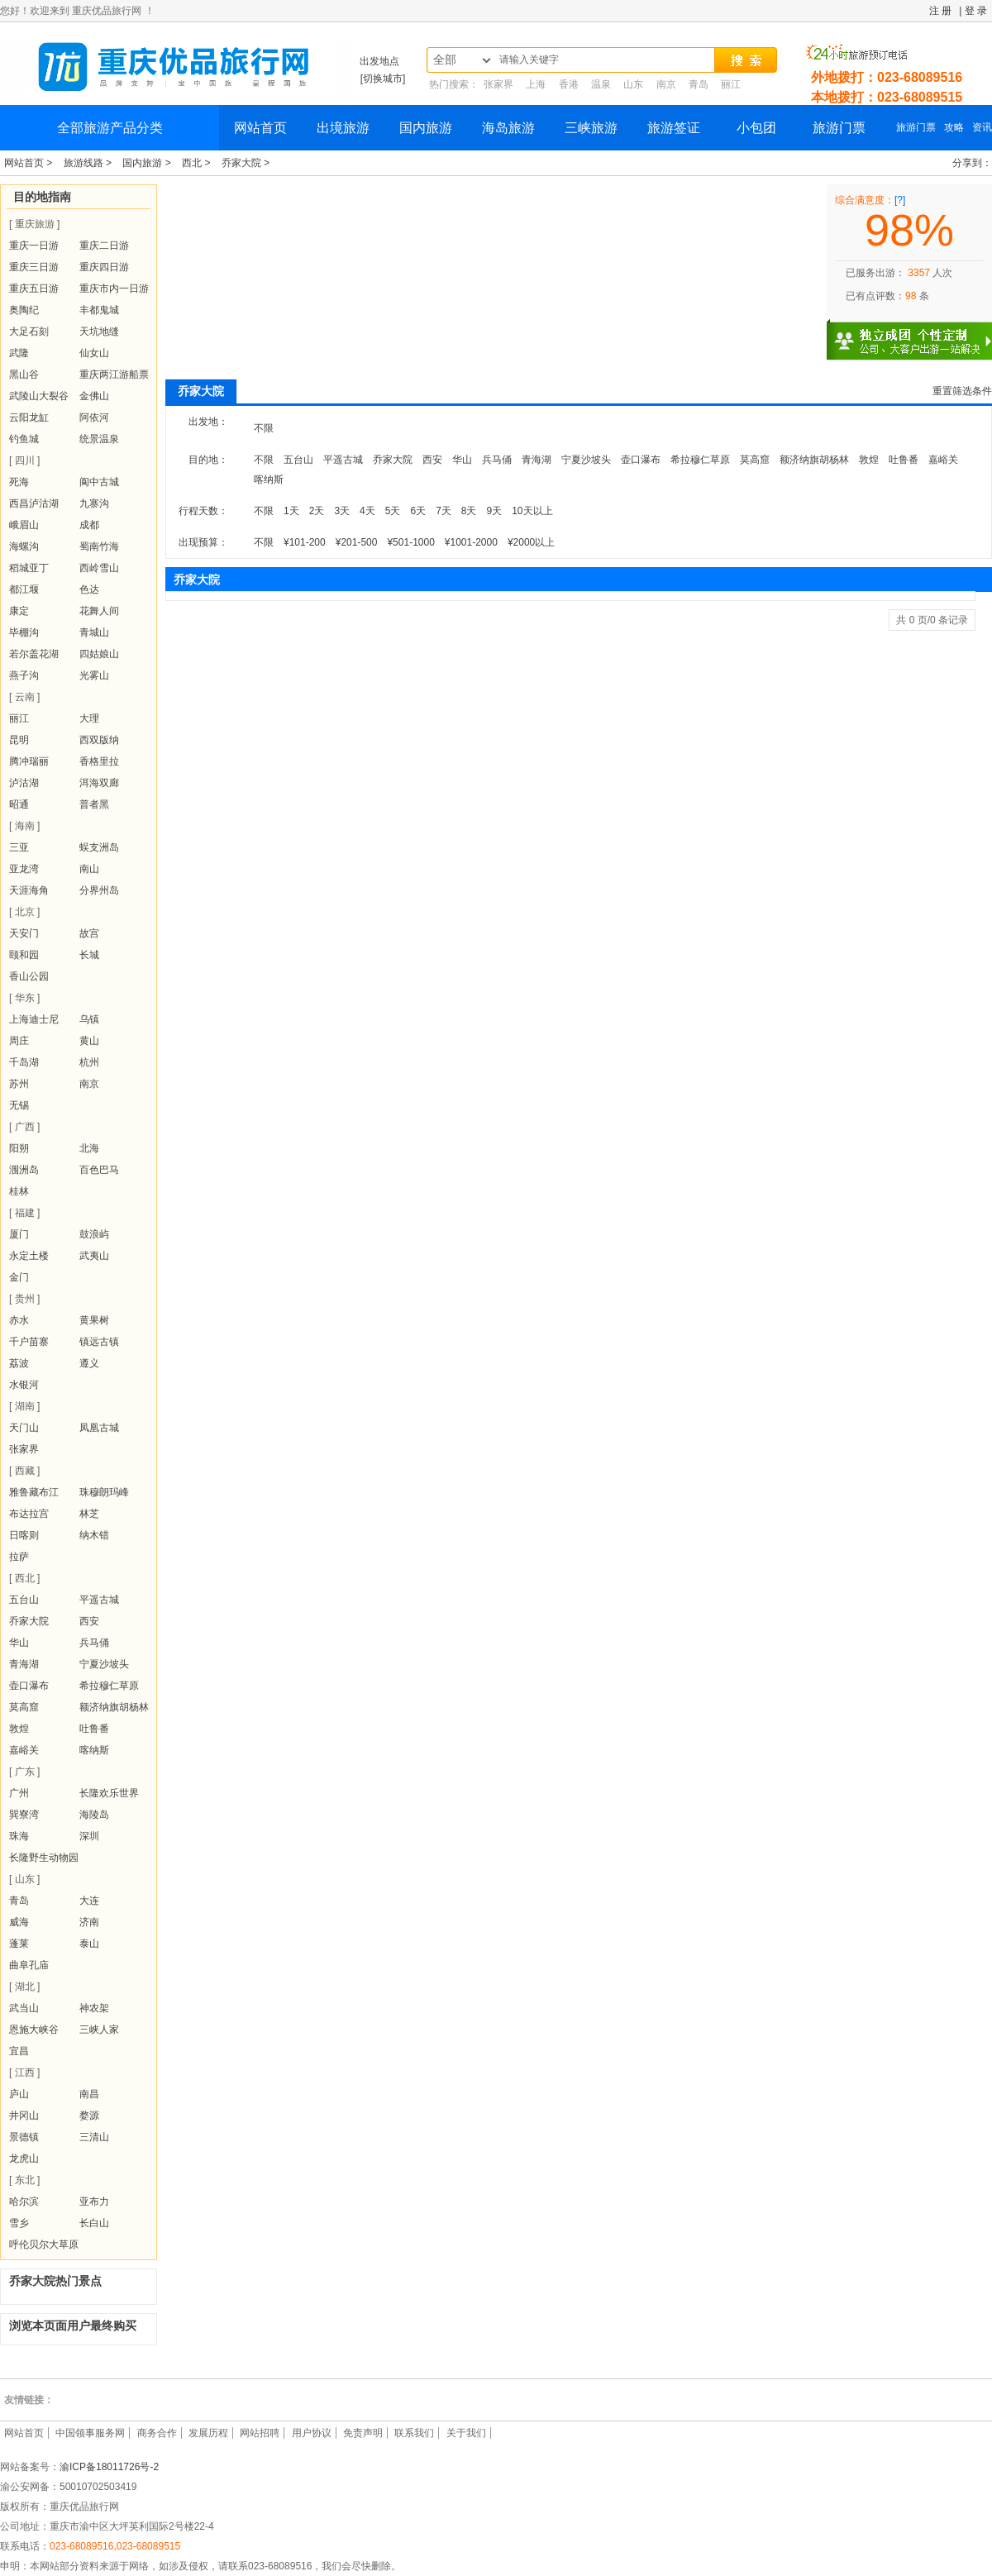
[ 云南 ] (24, 697)
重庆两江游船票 (114, 374)
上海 (536, 84)
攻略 (954, 127)
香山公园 (29, 976)
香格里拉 (99, 761)
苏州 (19, 1084)
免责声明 (363, 2433)
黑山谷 (24, 374)
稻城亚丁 (29, 568)
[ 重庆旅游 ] (34, 224)
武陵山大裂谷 (39, 396)
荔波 (19, 1363)
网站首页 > (29, 163)
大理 (89, 718)
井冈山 (24, 2115)
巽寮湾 (24, 1814)
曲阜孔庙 (29, 1965)
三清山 (94, 2137)
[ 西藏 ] (24, 1470)
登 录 (976, 11)
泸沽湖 (24, 783)
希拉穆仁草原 (109, 1685)
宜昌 (19, 2051)
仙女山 (94, 353)
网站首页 (260, 128)
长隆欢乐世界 (109, 1793)
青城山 (94, 632)
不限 (264, 428)
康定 (19, 611)
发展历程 (208, 2433)
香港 (569, 84)
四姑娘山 (99, 654)
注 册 (940, 11)
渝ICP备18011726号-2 (109, 2467)
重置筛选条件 (962, 391)
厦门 (19, 1234)
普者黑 (94, 804)
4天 (367, 511)
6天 (418, 511)
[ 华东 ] (24, 998)
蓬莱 (19, 1943)
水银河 (24, 1385)
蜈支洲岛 (99, 847)
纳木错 (94, 1535)
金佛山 (94, 396)
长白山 (94, 2223)
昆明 (19, 740)
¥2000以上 (531, 542)
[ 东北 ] (24, 2180)
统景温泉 (99, 439)
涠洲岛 (24, 1170)
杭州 (89, 1062)
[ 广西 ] (24, 1127)
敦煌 (19, 1728)
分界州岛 (99, 890)
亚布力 (94, 2201)
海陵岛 (94, 1814)
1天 (291, 511)
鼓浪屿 (94, 1234)
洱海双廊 (99, 783)
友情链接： (29, 2400)
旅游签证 (673, 128)
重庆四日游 (104, 267)
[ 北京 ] (24, 912)
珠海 (19, 1836)
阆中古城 (99, 482)
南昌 (89, 2094)
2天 (317, 511)
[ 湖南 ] (24, 1406)
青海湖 (24, 1664)
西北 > (197, 163)
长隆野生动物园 (44, 1857)
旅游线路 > (89, 163)
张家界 (498, 84)
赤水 (19, 1320)
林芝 (89, 1513)
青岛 (698, 84)
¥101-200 (305, 542)
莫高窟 (24, 1707)
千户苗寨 (29, 1342)
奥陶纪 (24, 310)
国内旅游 (425, 128)
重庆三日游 (34, 267)
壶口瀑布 (29, 1685)
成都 (89, 525)
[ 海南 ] (24, 826)
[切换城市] (383, 78)
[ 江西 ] (24, 2072)
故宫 (89, 933)
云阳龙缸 (29, 417)
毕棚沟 (24, 632)
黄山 (89, 1041)
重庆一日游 (34, 245)
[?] (899, 200)
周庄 (19, 1041)
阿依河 (94, 417)
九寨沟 (94, 503)
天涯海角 (29, 890)
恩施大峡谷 (34, 2029)
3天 (342, 511)
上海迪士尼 (34, 1019)
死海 (19, 482)
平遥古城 (99, 1599)
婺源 (89, 2115)
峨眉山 (24, 525)
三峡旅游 (591, 128)
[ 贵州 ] (24, 1299)
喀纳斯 (94, 1750)
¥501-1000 (410, 542)
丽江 (731, 84)
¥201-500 (357, 542)
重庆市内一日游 (114, 288)
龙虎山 (24, 2158)
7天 (443, 511)
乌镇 (89, 1019)
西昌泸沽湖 (34, 503)
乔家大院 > (245, 163)
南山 (89, 869)
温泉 (601, 84)
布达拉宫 (29, 1513)
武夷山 (94, 1256)
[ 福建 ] (24, 1213)
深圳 (89, 1836)
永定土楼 (29, 1256)
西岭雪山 (99, 568)
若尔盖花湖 (34, 654)
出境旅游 (343, 128)
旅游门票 (839, 128)
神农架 (94, 2008)
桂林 (19, 1191)
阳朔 (19, 1148)
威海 (19, 1922)
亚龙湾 (24, 869)
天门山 (24, 1427)
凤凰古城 (99, 1427)
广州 (19, 1793)
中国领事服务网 (90, 2433)
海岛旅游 (508, 128)
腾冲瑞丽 (29, 761)
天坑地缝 (99, 331)
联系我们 (414, 2433)
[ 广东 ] (24, 1771)
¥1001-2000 (471, 542)
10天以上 (532, 511)
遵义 (89, 1363)
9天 (495, 511)
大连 (89, 1900)
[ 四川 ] (24, 460)
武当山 (24, 2008)
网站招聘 (259, 2433)
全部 (444, 60)
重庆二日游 (104, 245)
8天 (469, 511)
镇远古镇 (99, 1342)
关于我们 (466, 2433)
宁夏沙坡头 (104, 1664)
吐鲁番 (94, 1728)
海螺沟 (24, 546)
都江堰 (24, 589)
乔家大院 (29, 1621)
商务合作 (157, 2433)
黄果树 (94, 1320)
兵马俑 (94, 1642)
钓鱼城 (24, 439)
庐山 (19, 2094)
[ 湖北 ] (24, 1986)
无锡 (19, 1105)
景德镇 (24, 2137)
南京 (666, 84)
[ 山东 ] (24, 1879)
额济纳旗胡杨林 (114, 1707)
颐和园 (24, 955)
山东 (633, 84)
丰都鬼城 (99, 310)
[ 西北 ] (24, 1578)
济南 (89, 1922)
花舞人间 (99, 611)
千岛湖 (24, 1062)
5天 (393, 511)
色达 (89, 589)
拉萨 (19, 1556)
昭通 (19, 804)
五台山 (24, 1599)
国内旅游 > (148, 163)
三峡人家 (99, 2029)
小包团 (756, 128)
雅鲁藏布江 (34, 1492)
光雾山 (94, 675)
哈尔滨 (24, 2201)
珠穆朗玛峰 (104, 1492)
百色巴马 (99, 1170)
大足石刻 (29, 331)
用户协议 (311, 2433)
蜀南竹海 (99, 546)
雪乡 (19, 2223)
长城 (89, 955)
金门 (19, 1277)
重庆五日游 (34, 288)
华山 (19, 1642)
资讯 (982, 127)
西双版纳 (99, 740)
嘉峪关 (24, 1750)
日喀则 (24, 1535)
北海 (89, 1148)
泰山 (89, 1943)
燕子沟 (24, 675)
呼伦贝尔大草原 (44, 2244)
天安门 (24, 933)
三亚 (19, 847)
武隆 (19, 353)
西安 (89, 1621)
